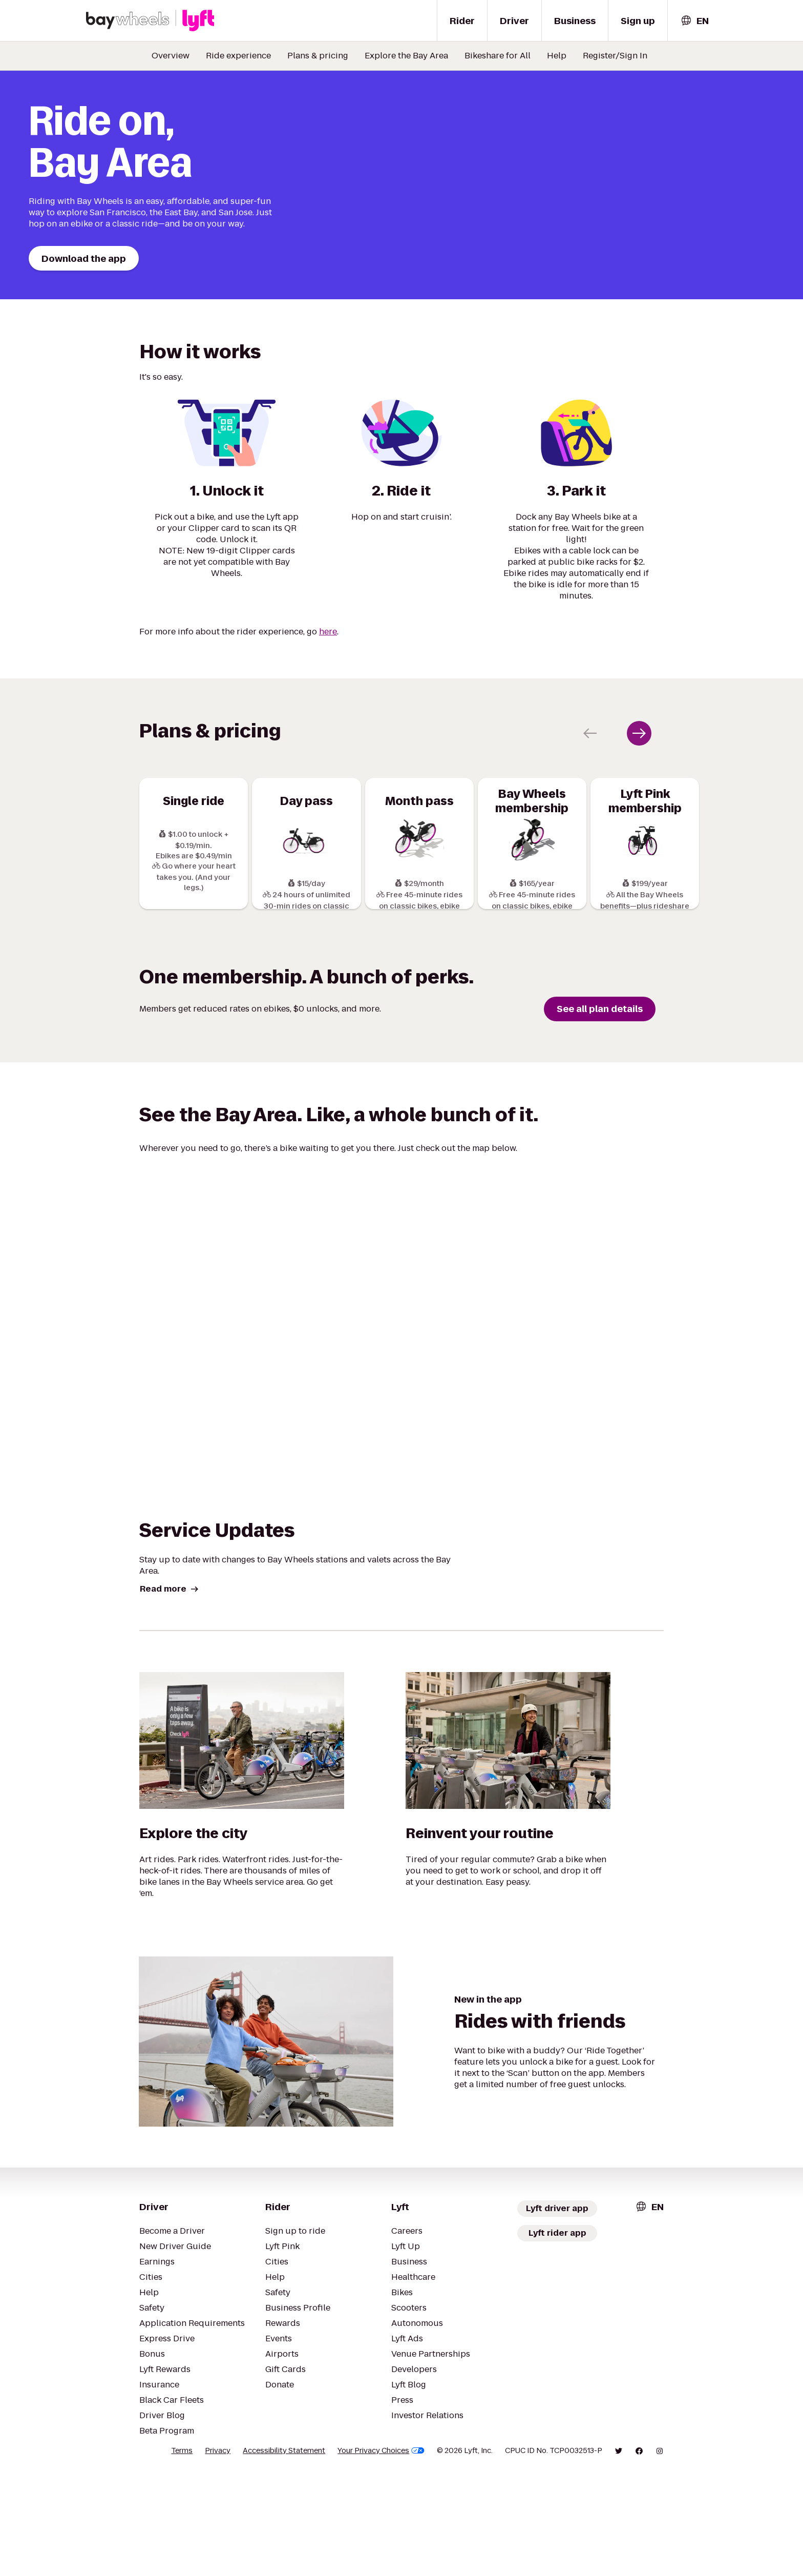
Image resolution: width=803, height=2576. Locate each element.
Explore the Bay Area (406, 55)
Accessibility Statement (284, 2552)
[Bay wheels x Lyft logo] (150, 20)
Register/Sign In (615, 55)
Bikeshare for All (497, 55)
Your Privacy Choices (381, 2552)
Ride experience (238, 55)
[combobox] (694, 20)
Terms (182, 2552)
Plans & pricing (317, 55)
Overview (170, 55)
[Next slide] (639, 824)
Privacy (217, 2552)
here (328, 722)
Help (556, 55)
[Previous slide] (590, 824)
